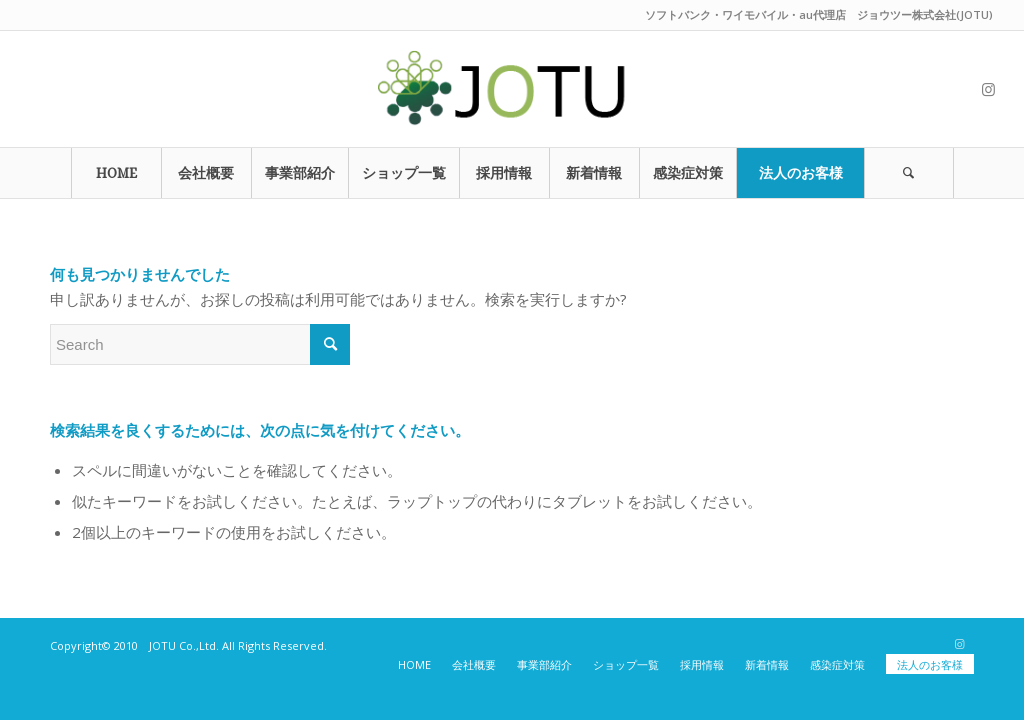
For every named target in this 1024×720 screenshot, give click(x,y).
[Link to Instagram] (989, 89)
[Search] (909, 173)
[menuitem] (116, 173)
